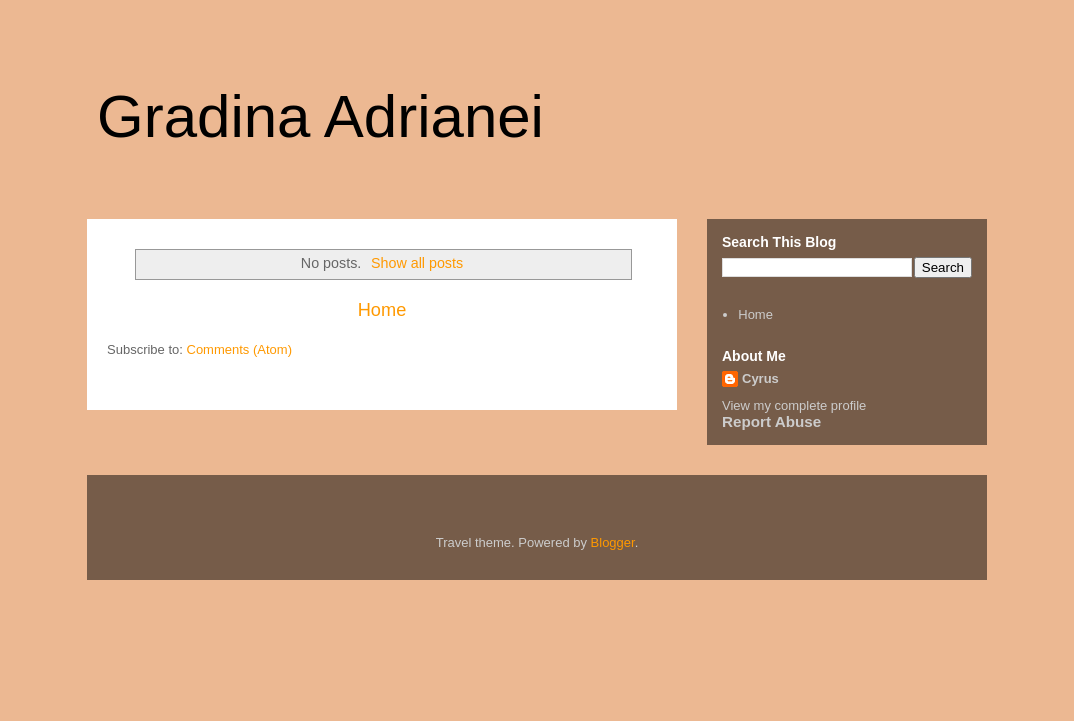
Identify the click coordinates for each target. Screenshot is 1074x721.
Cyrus (760, 378)
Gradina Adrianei (320, 116)
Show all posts (417, 263)
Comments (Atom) (239, 349)
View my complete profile (794, 405)
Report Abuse (771, 421)
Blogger (613, 542)
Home (382, 310)
